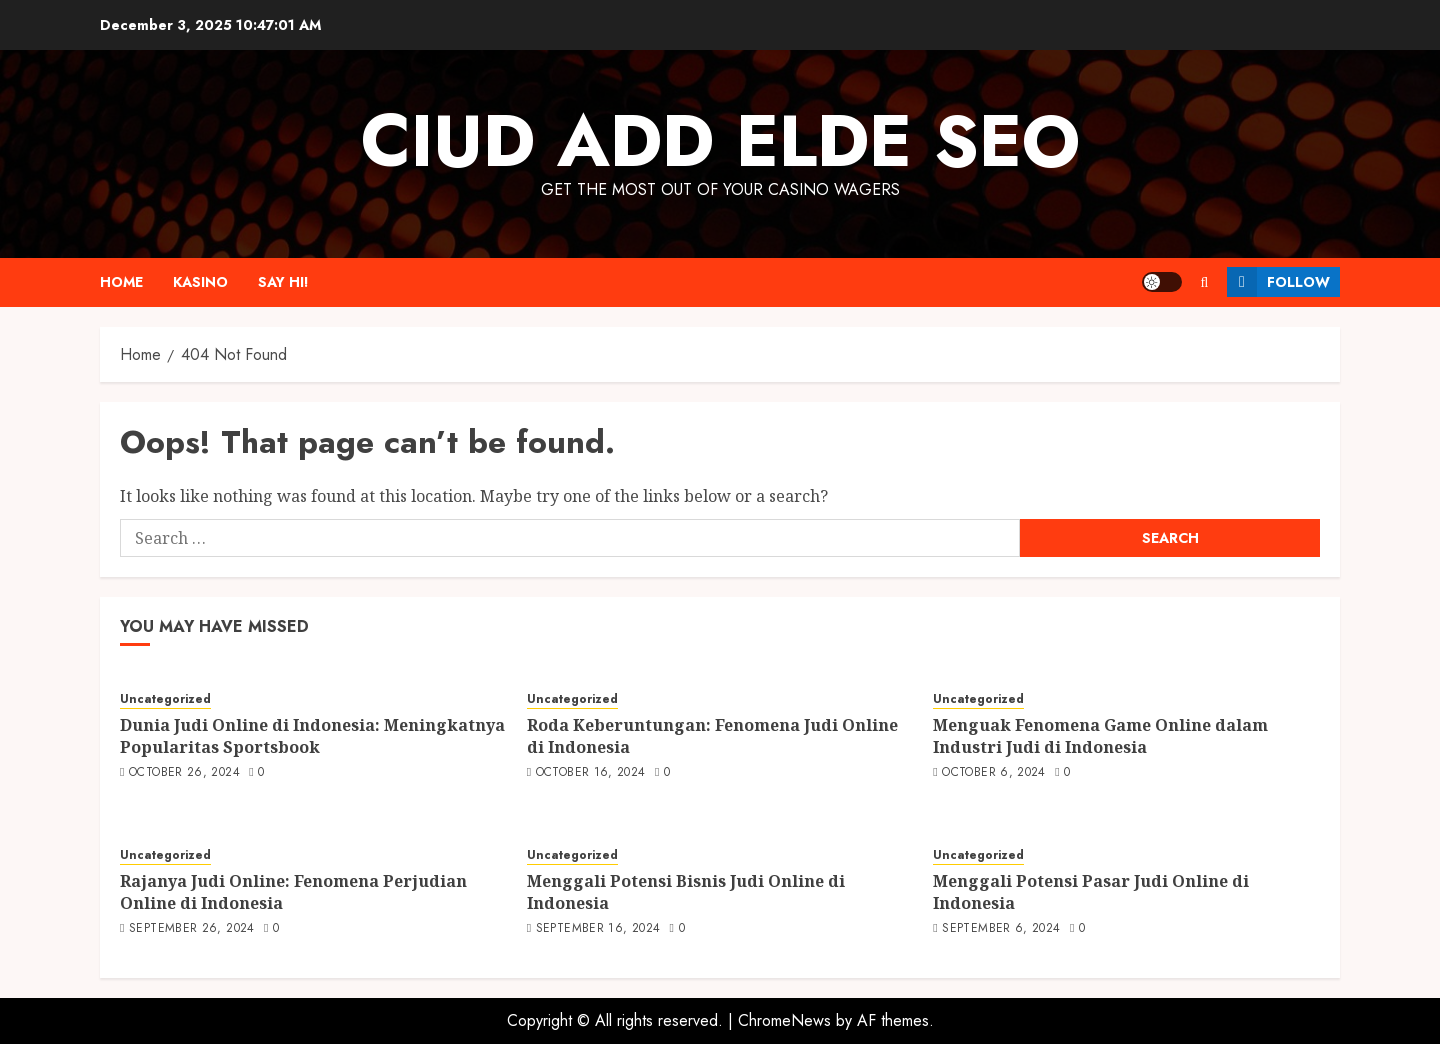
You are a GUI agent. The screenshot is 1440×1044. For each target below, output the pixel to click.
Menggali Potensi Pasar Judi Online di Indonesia (1091, 892)
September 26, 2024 (191, 929)
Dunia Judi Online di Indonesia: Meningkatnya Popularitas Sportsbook (312, 736)
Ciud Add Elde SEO (720, 141)
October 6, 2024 (993, 773)
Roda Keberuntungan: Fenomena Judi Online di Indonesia (712, 736)
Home (121, 282)
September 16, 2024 (598, 929)
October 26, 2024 (184, 773)
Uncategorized (165, 699)
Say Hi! (283, 282)
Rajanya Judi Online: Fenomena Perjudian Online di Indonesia (293, 892)
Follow (1278, 282)
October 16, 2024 (591, 773)
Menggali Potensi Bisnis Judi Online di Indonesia (686, 892)
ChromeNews (784, 1020)
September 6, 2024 (1001, 929)
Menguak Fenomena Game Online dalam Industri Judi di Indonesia (1100, 736)
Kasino (200, 282)
